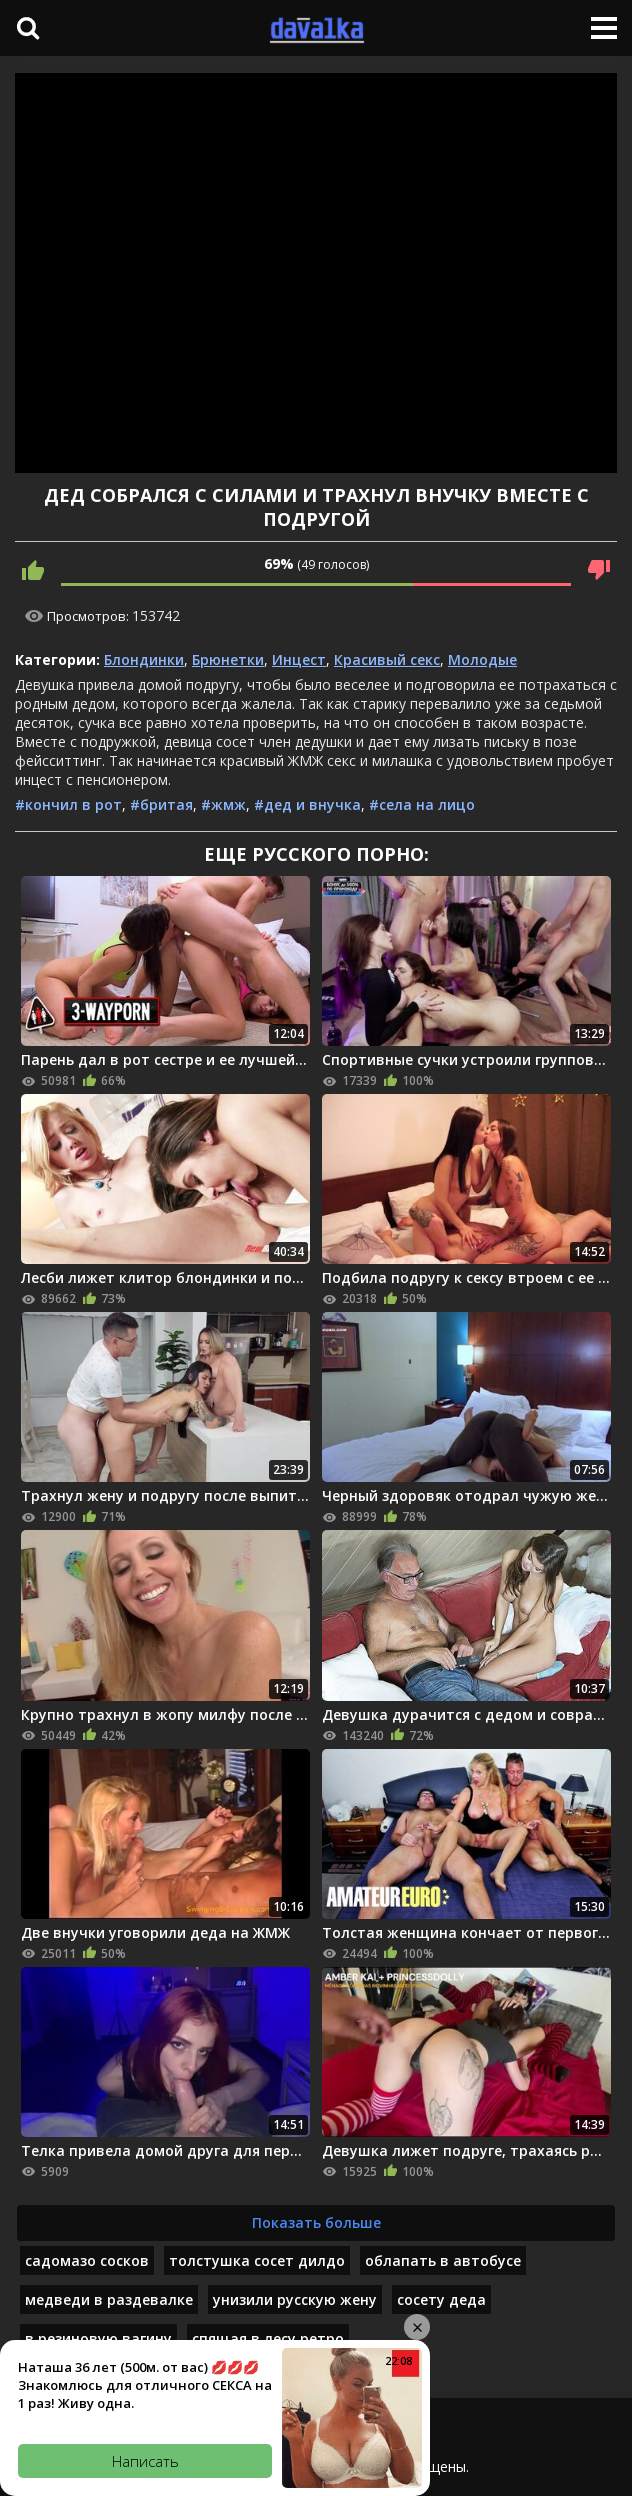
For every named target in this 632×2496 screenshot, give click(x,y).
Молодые (482, 659)
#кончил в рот (68, 804)
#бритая (161, 804)
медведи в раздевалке (109, 2299)
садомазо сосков (87, 2260)
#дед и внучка (307, 804)
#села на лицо (422, 804)
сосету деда (441, 2299)
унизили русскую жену (295, 2299)
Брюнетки (228, 659)
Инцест (299, 659)
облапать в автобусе (443, 2260)
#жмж (223, 804)
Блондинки (144, 659)
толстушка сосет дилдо (257, 2260)
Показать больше (316, 2222)
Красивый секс (387, 659)
